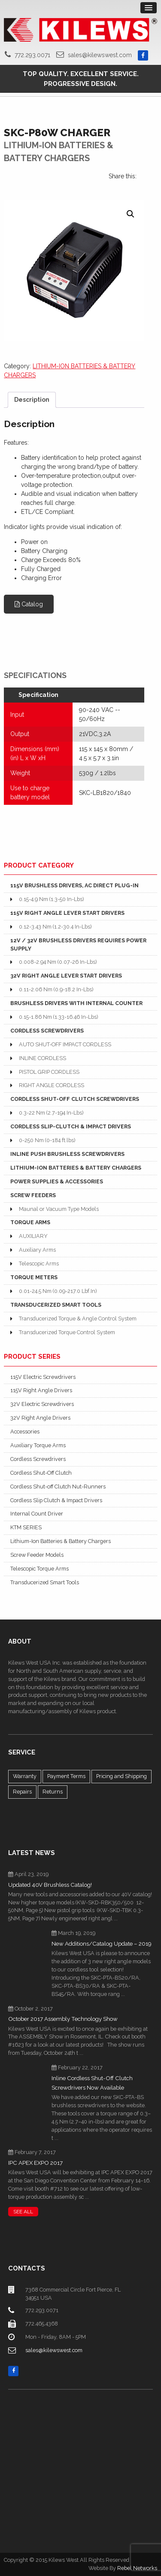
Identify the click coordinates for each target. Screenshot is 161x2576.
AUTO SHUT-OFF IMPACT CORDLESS (65, 1044)
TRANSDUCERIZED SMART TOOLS (55, 1305)
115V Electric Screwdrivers (43, 1377)
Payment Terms (66, 1776)
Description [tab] (31, 399)
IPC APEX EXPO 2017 (35, 2163)
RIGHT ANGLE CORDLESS (51, 1085)
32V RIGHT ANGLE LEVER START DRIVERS (66, 975)
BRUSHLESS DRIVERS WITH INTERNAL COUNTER (76, 1003)
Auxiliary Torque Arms (38, 1445)
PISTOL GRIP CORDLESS (49, 1072)
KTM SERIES (26, 1527)
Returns (53, 1791)
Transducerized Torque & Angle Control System (78, 1318)
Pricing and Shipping (121, 1776)
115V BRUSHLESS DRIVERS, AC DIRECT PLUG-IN (74, 885)
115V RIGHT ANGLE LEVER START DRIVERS (67, 913)
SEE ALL (23, 2212)
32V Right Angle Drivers (40, 1418)
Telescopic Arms (39, 1263)
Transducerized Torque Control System (67, 1332)
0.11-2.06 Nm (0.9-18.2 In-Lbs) (56, 989)
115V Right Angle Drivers (41, 1390)
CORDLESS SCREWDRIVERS (47, 1030)
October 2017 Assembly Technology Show (63, 2019)
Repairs (22, 1791)
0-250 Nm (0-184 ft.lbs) (47, 1140)
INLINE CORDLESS (42, 1058)
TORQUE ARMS (30, 1222)
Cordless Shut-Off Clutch (41, 1473)
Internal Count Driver (36, 1513)
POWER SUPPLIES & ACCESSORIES (56, 1181)
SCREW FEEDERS (33, 1195)
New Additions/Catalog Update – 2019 (102, 1943)
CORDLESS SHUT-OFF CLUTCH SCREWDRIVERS (74, 1099)
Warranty (24, 1776)
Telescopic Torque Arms (39, 1568)
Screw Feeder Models (37, 1555)
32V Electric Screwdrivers (42, 1404)
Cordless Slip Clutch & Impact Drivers (56, 1500)
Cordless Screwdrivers (38, 1459)
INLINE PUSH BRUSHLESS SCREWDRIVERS (67, 1154)
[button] (130, 214)
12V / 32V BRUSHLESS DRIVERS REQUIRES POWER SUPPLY (78, 944)
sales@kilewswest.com (100, 55)
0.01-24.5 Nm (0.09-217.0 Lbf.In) (58, 1291)
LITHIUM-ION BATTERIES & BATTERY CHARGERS (75, 1167)
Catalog (29, 604)
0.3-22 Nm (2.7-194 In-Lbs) (51, 1112)
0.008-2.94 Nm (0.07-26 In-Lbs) (58, 962)
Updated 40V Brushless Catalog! (50, 1885)
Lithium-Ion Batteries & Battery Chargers (60, 1541)
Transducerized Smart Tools (44, 1582)
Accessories (24, 1431)
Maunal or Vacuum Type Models (59, 1209)
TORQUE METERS (34, 1277)
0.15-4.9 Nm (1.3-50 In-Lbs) (51, 899)
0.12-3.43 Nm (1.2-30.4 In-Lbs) (55, 926)
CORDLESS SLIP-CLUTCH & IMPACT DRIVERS (70, 1126)
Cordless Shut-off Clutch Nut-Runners (58, 1486)
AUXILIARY (33, 1236)
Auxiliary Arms (37, 1250)
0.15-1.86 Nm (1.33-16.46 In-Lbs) (58, 1017)
